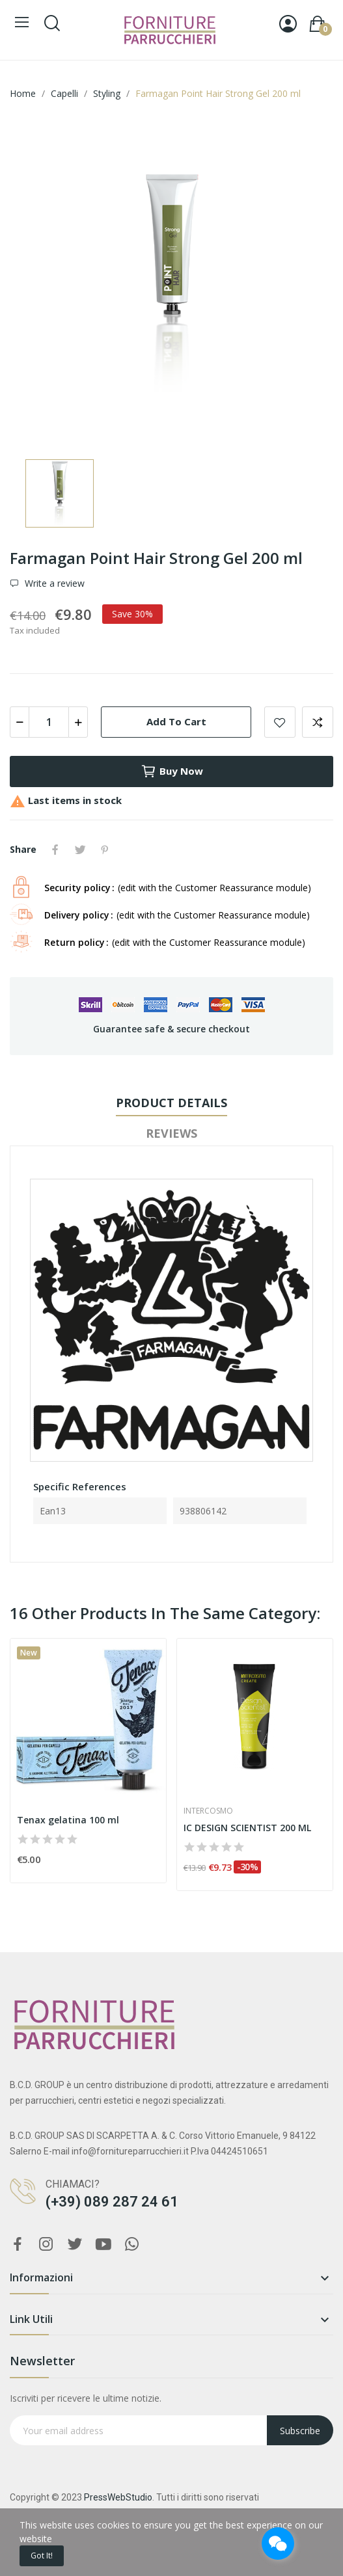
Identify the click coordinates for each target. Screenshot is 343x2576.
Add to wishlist (279, 722)
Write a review (53, 583)
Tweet (80, 849)
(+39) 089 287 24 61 (112, 2202)
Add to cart (176, 721)
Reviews (171, 1133)
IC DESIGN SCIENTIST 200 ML (247, 1827)
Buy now (172, 771)
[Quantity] (48, 722)
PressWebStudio (118, 2497)
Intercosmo (208, 1811)
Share (55, 849)
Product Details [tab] (171, 1102)
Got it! (42, 2555)
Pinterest (104, 849)
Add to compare (317, 722)
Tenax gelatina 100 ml (68, 1820)
